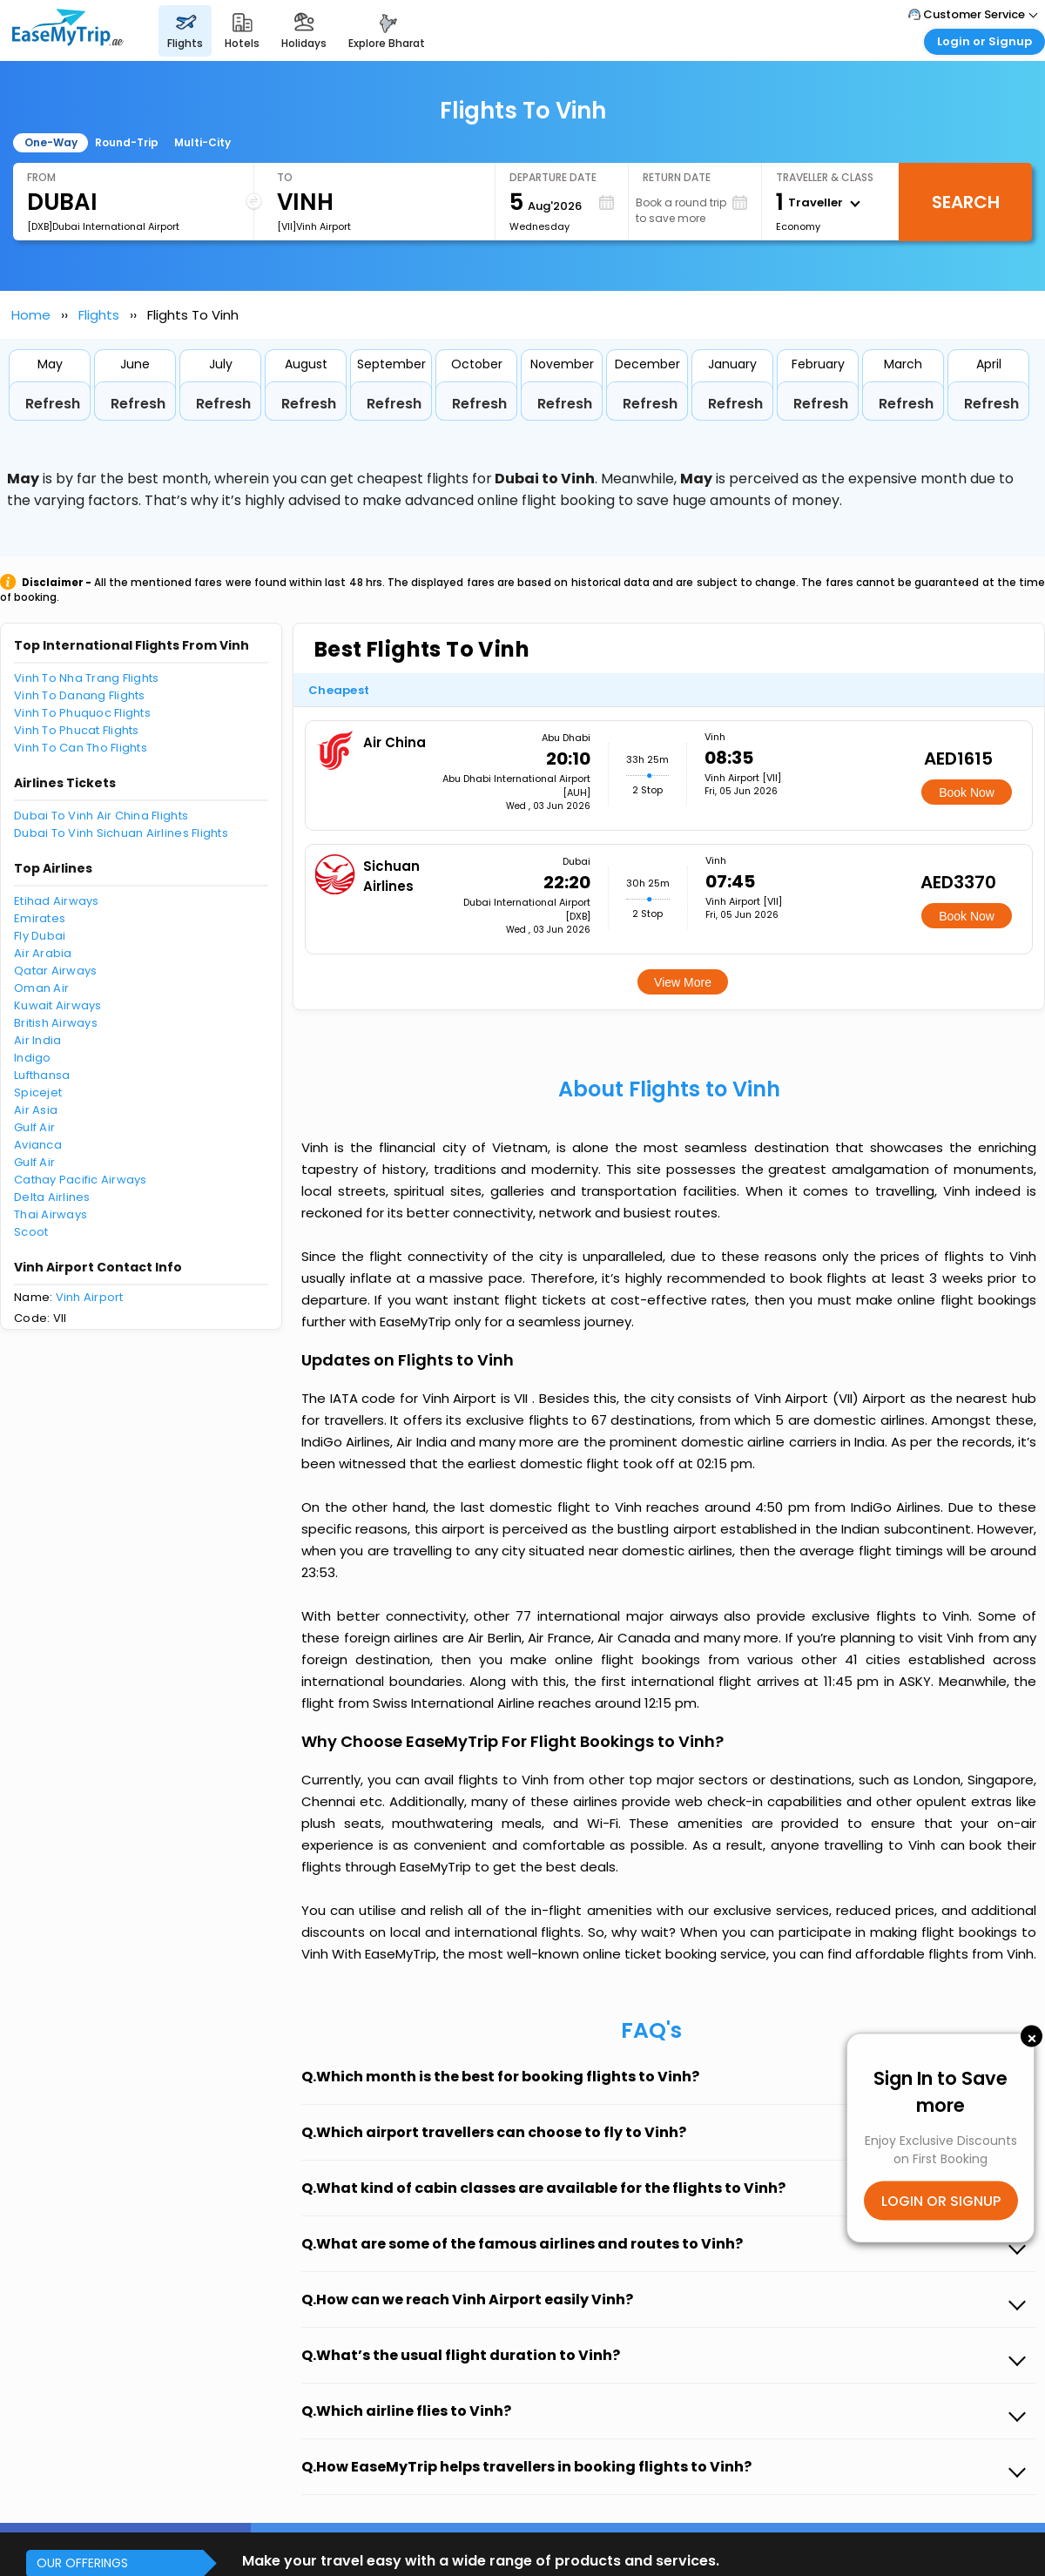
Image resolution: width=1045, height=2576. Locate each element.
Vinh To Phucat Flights (76, 730)
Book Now (966, 792)
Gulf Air (34, 1127)
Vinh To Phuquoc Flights (82, 713)
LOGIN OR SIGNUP (941, 2201)
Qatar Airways (55, 970)
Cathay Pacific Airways (80, 1179)
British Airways (56, 1023)
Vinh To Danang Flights (79, 695)
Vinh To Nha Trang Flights (86, 678)
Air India (37, 1040)
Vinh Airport (90, 1297)
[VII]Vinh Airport (314, 226)
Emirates (39, 918)
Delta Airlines (52, 1197)
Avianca (38, 1144)
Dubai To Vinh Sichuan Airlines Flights (121, 833)
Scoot (31, 1232)
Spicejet (38, 1092)
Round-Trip (126, 142)
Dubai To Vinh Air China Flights (101, 815)
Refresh (52, 404)
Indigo (32, 1057)
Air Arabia (43, 953)
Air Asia (35, 1110)
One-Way (51, 142)
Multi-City (202, 142)
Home (31, 315)
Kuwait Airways (58, 1005)
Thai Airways (50, 1214)
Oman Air (41, 988)
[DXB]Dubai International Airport (103, 226)
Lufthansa (42, 1075)
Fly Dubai (39, 935)
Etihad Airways (56, 901)
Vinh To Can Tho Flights (80, 747)
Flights (98, 315)
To (285, 177)
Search (966, 202)
